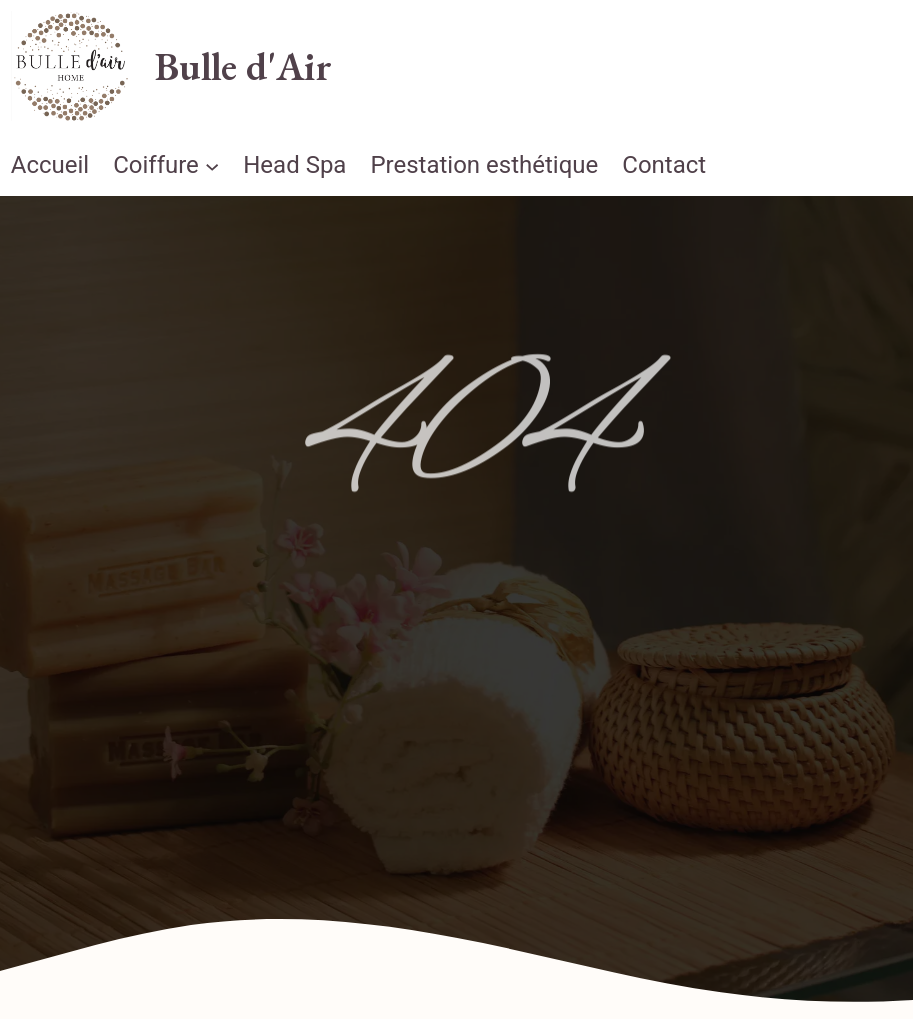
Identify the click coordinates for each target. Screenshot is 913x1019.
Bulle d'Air (243, 66)
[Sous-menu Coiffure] (212, 165)
